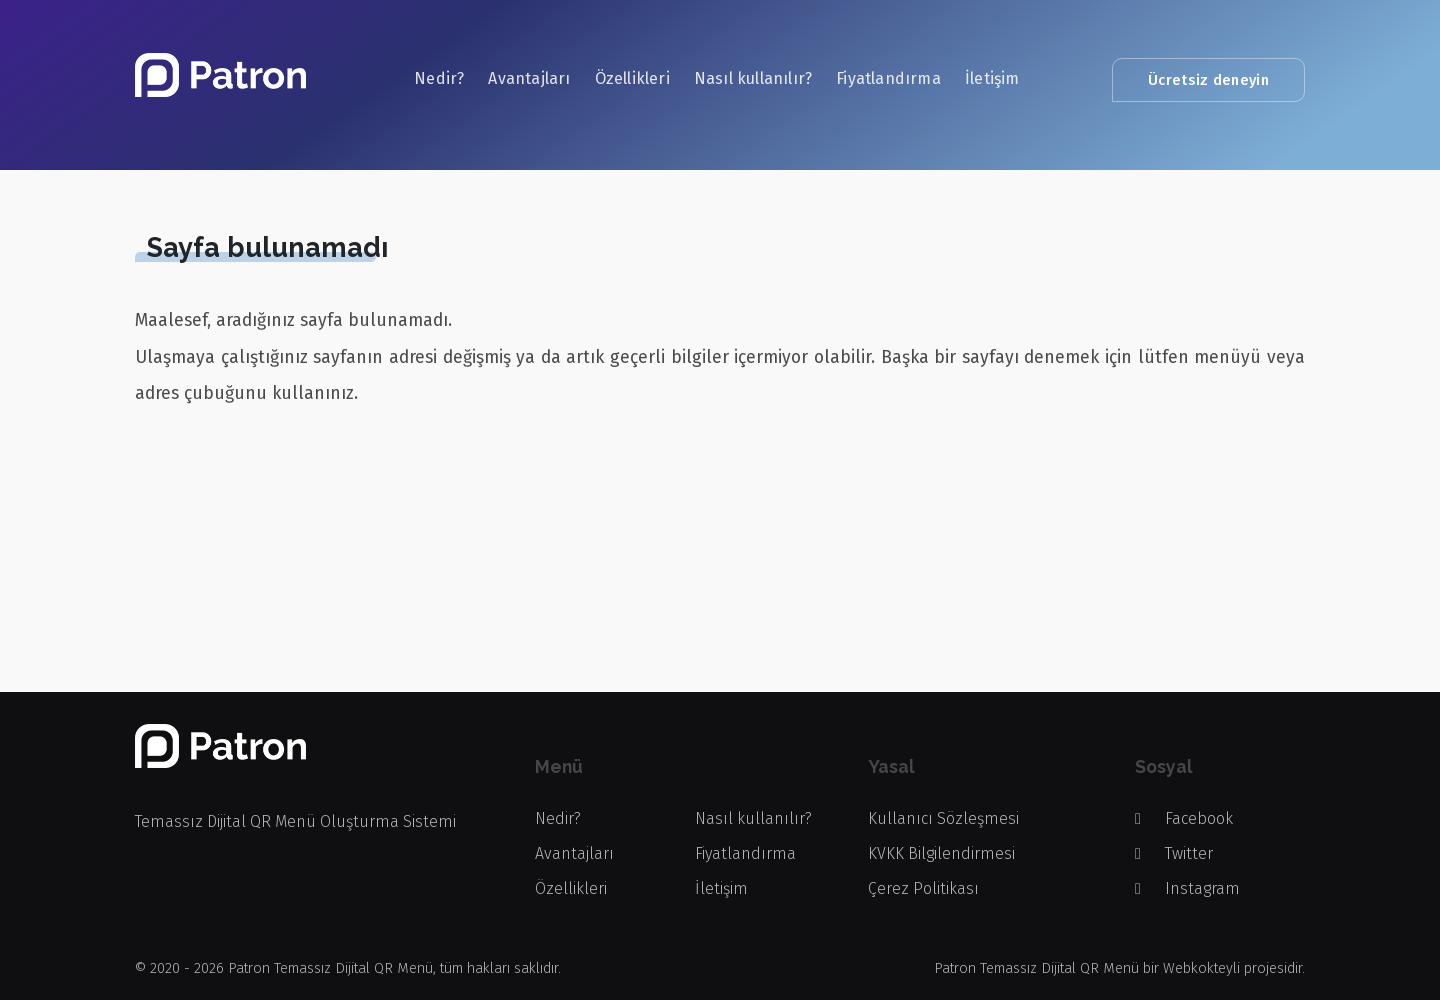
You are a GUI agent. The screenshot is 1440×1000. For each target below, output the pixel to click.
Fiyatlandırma (888, 78)
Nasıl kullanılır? (753, 78)
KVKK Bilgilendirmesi (941, 853)
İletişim (992, 78)
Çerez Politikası (923, 888)
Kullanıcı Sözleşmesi (943, 818)
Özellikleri (632, 78)
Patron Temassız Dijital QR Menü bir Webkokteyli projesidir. (1119, 968)
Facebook (1184, 818)
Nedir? (439, 78)
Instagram (1187, 888)
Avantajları (529, 78)
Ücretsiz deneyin (1208, 80)
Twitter (1174, 853)
